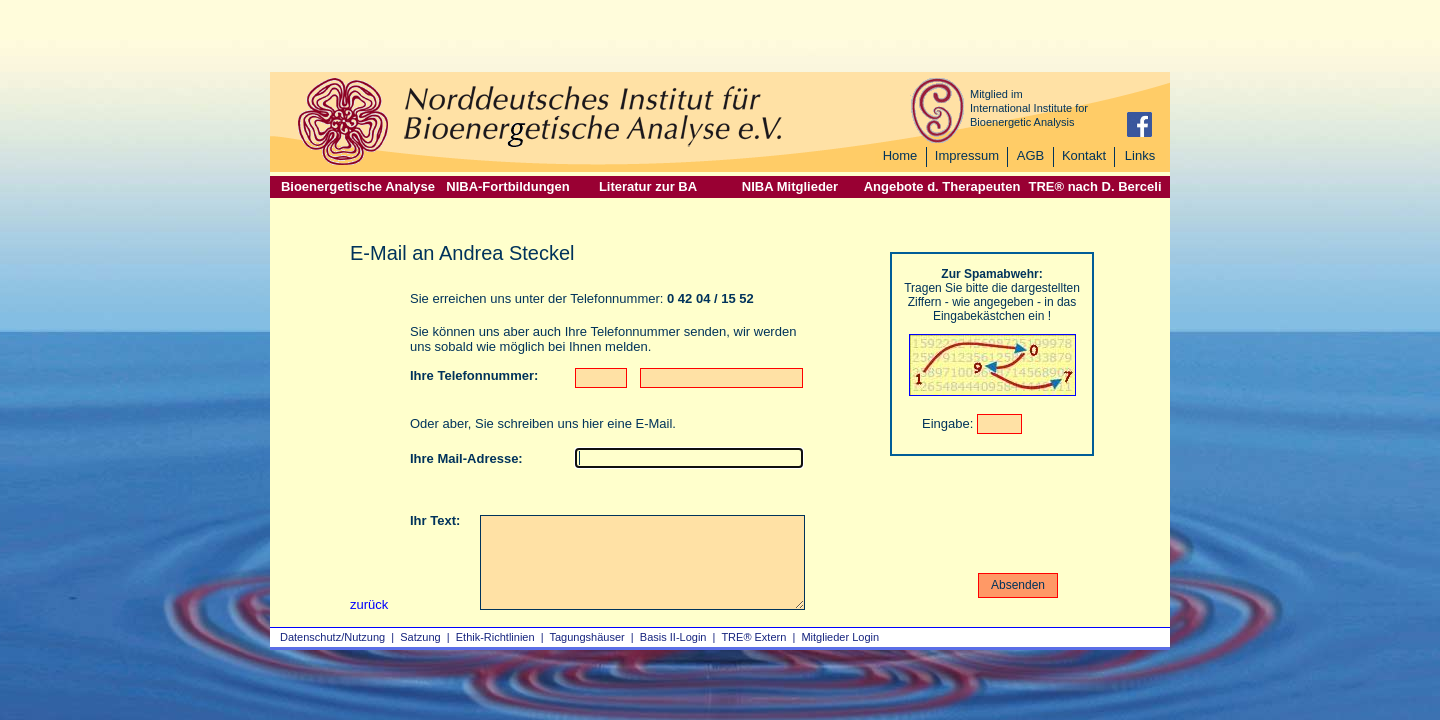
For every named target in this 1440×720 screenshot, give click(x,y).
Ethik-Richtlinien (495, 637)
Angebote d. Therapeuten (942, 186)
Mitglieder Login (840, 637)
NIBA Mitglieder (790, 186)
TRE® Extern (753, 637)
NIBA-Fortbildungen (507, 186)
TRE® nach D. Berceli (1094, 186)
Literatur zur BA (648, 186)
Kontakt (1084, 155)
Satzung (420, 637)
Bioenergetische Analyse (358, 186)
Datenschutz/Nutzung (332, 637)
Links (1140, 155)
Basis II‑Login (673, 637)
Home (900, 155)
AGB (1030, 155)
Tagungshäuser (587, 637)
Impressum (967, 155)
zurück (369, 604)
